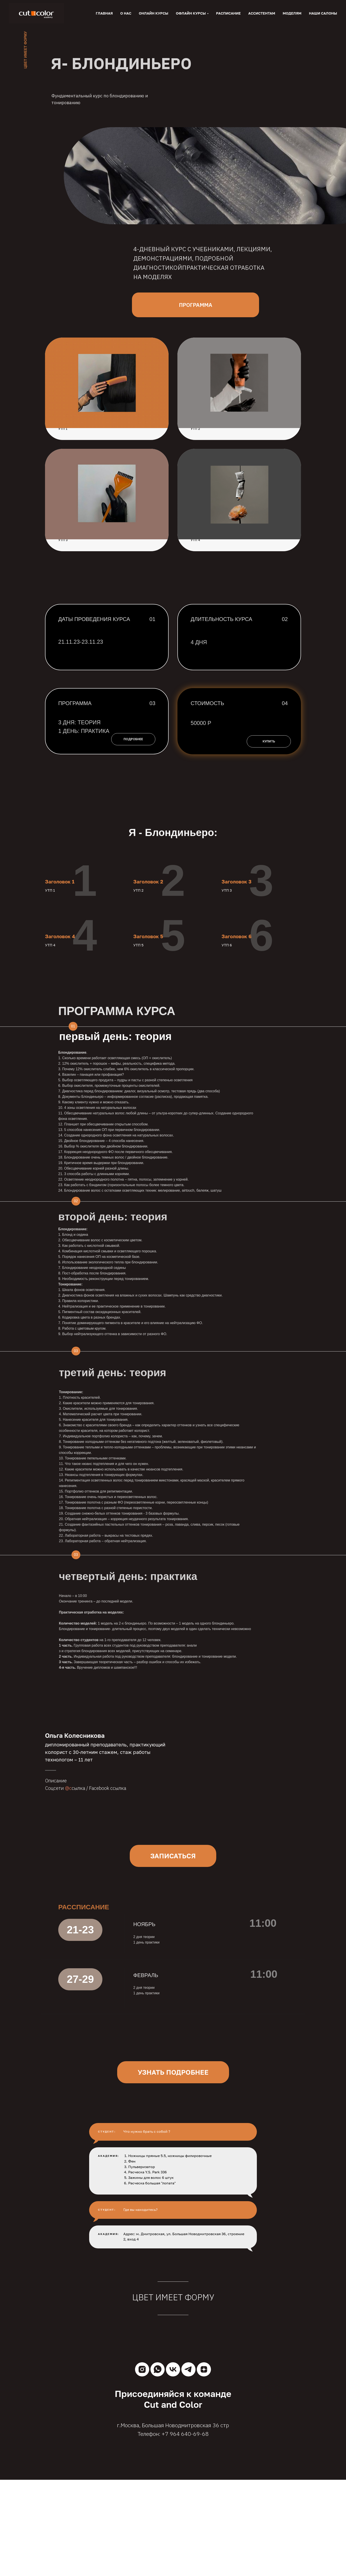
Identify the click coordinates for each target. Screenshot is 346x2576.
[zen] (204, 2466)
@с (68, 1852)
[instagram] (142, 2466)
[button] (269, 774)
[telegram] (188, 2466)
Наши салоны (323, 13)
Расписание (228, 13)
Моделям (292, 13)
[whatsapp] (157, 2466)
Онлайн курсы (153, 13)
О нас (125, 13)
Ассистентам (261, 13)
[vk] (173, 2466)
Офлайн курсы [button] (191, 13)
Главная (104, 13)
